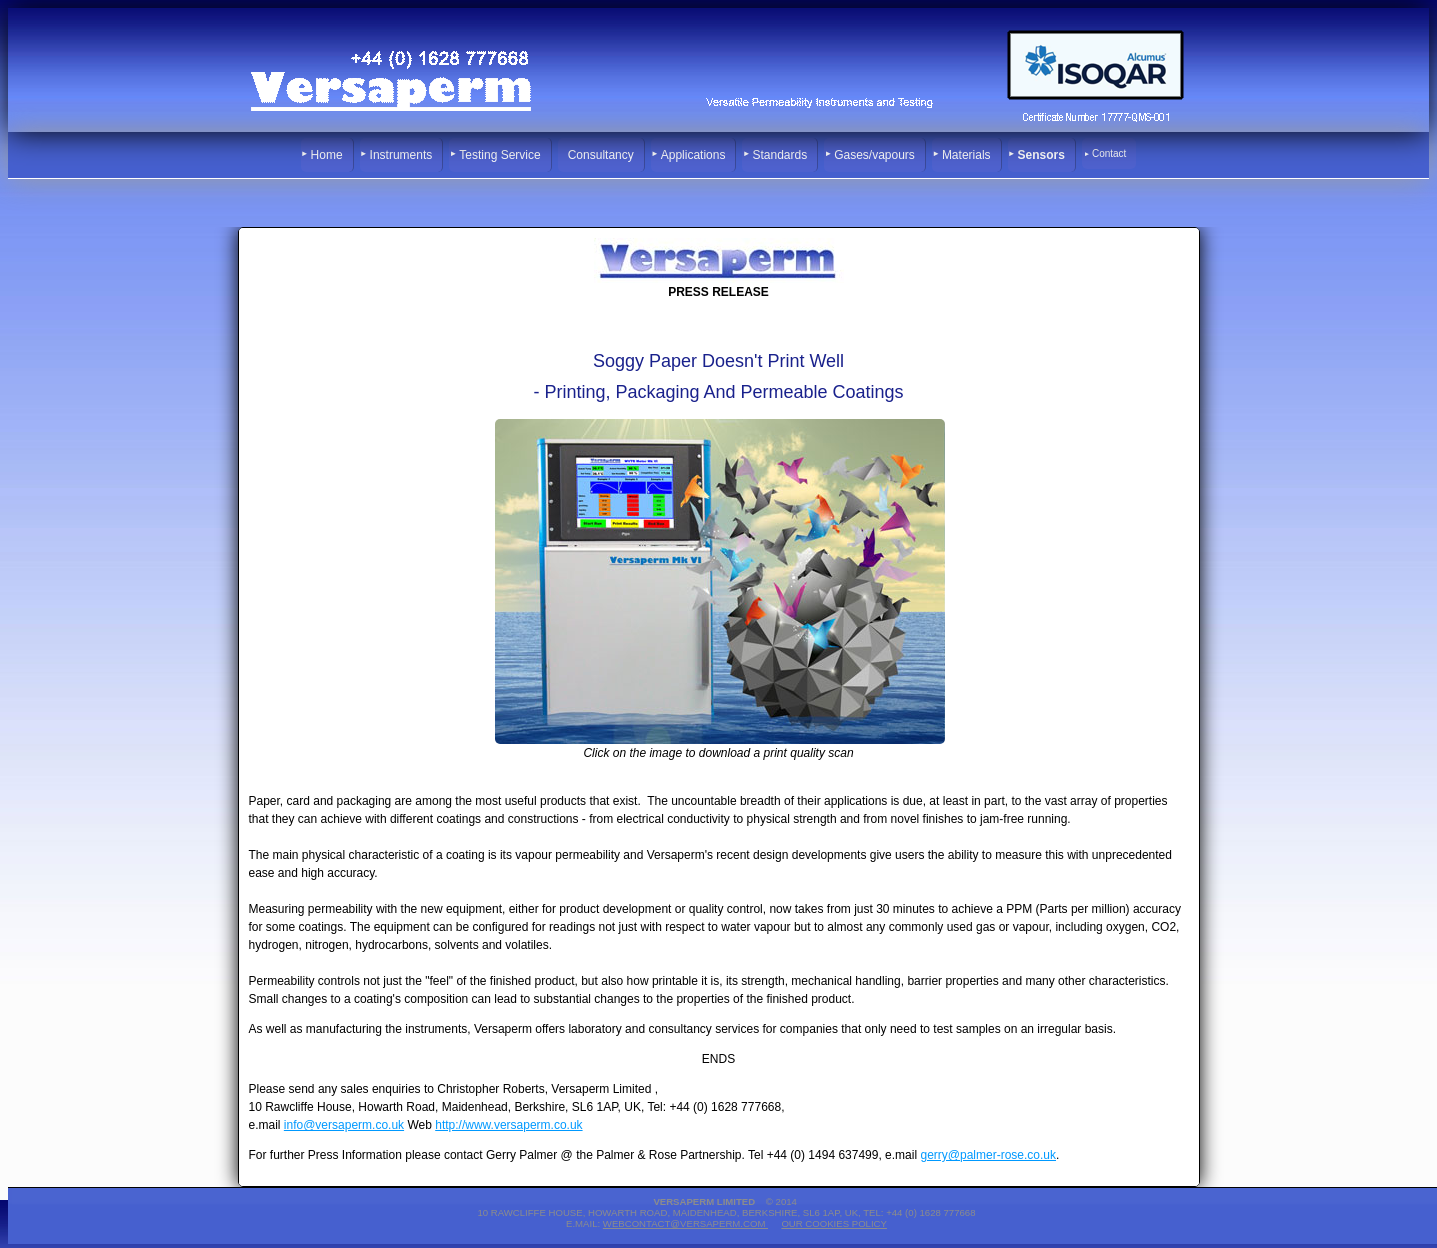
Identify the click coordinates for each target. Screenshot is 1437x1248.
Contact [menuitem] (1109, 153)
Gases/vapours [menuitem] (874, 155)
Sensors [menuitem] (1041, 155)
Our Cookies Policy (834, 1223)
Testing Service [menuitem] (499, 155)
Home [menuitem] (327, 155)
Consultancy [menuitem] (601, 155)
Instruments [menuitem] (401, 155)
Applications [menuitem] (693, 155)
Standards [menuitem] (779, 155)
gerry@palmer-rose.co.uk (988, 1155)
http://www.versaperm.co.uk (508, 1125)
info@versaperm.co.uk (344, 1125)
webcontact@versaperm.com (685, 1223)
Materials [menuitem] (966, 155)
